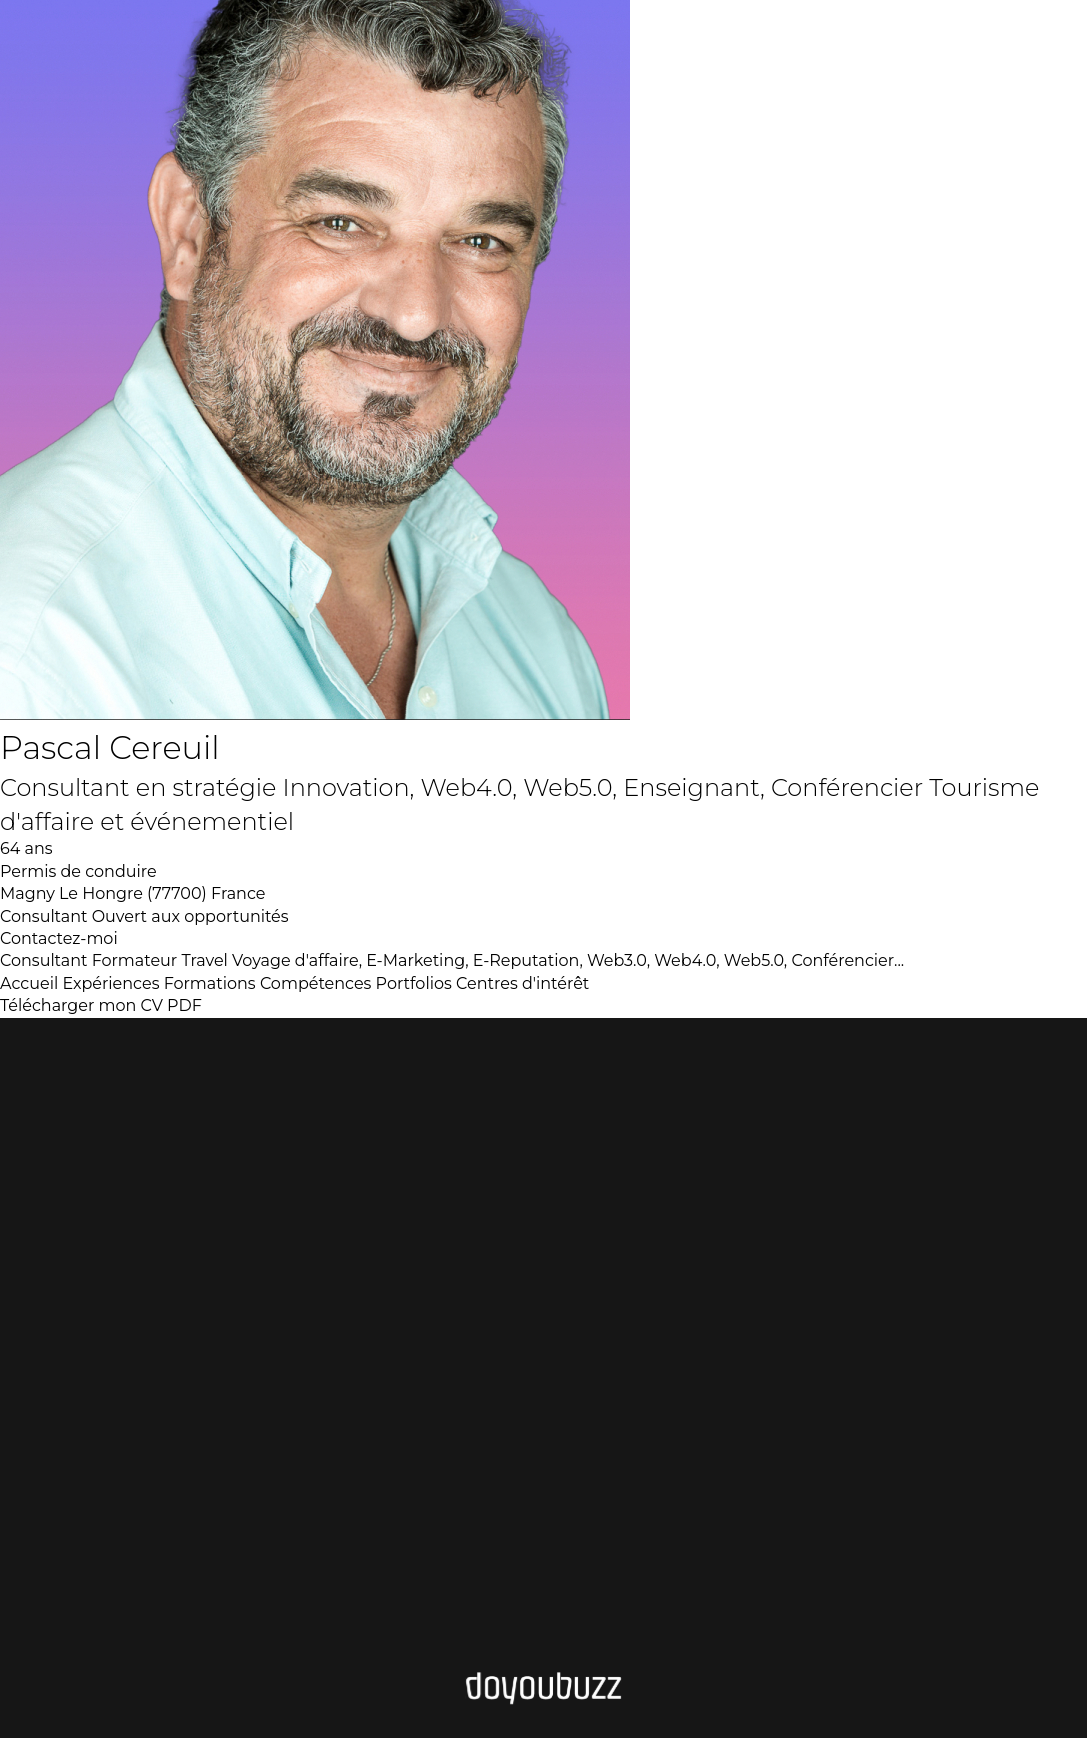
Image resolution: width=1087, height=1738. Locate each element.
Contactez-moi (59, 938)
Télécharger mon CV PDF (101, 1005)
